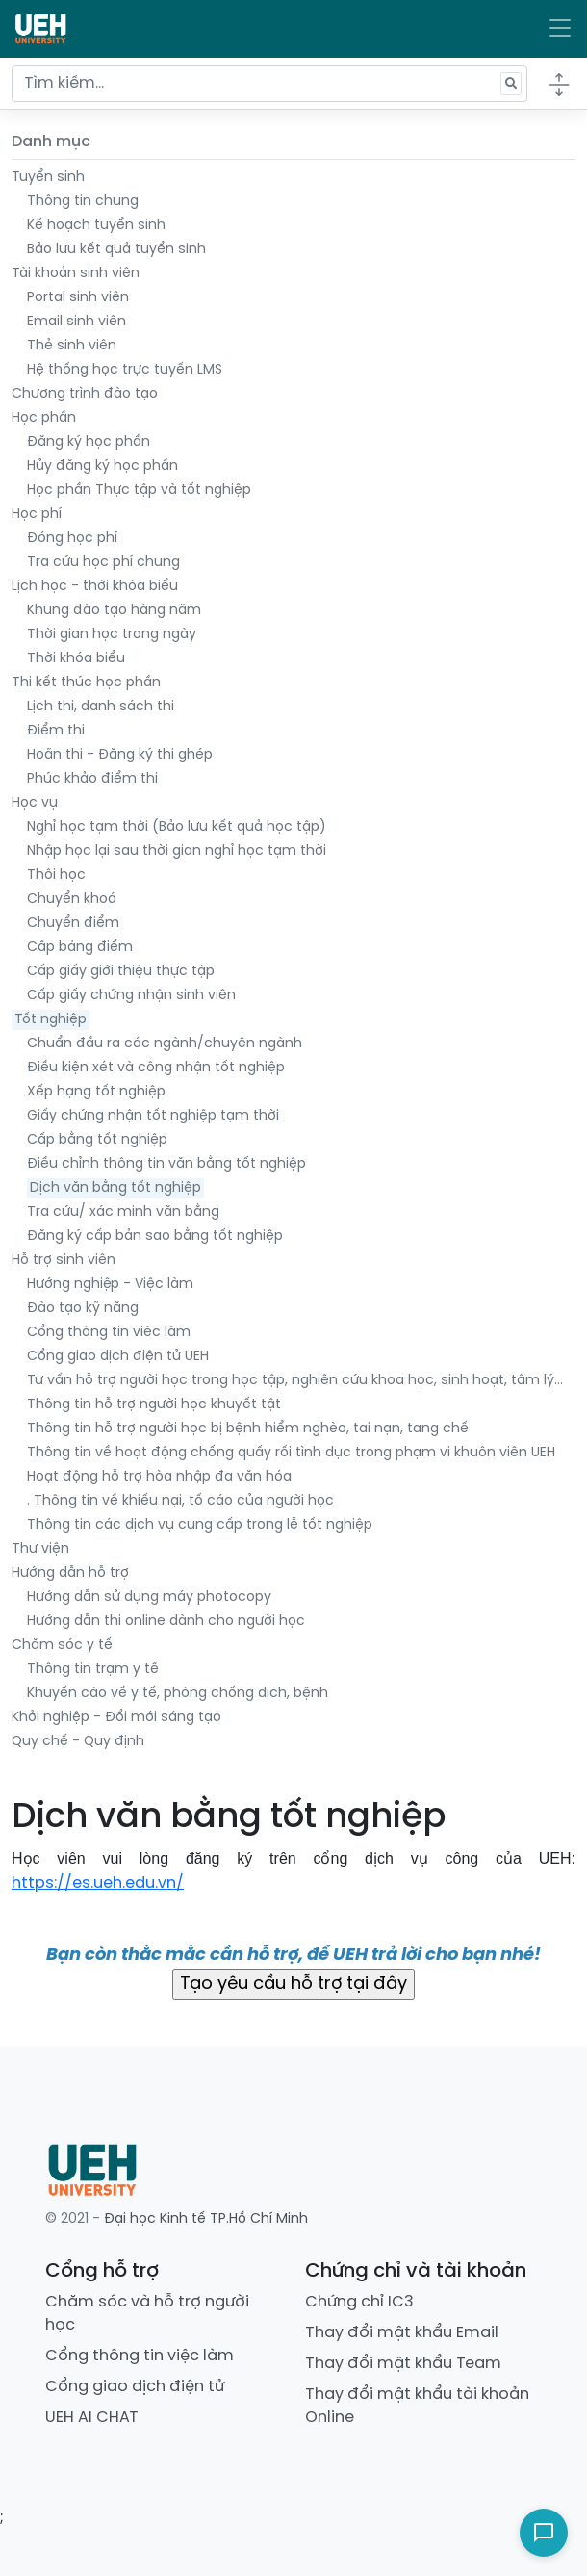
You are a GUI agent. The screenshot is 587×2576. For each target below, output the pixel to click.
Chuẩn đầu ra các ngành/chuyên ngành (164, 1044)
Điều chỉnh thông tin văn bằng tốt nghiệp (166, 1164)
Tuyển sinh (48, 177)
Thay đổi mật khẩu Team (403, 2364)
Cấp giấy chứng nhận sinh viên (131, 996)
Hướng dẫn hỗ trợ (70, 1573)
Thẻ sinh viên (71, 346)
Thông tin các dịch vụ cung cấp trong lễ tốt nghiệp (199, 1525)
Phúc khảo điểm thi (92, 779)
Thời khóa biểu (76, 659)
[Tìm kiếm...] (269, 83)
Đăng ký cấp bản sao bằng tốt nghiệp (155, 1236)
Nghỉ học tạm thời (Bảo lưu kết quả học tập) (176, 827)
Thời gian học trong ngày (111, 635)
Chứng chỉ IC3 (359, 2302)
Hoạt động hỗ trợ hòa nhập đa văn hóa (159, 1477)
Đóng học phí (72, 538)
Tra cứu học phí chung (103, 562)
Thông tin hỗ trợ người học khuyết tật (154, 1405)
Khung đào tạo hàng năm (114, 611)
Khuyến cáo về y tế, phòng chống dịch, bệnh (177, 1694)
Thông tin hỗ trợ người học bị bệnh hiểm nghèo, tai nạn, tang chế (248, 1429)
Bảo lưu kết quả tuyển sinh (116, 250)
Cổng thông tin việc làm (139, 2356)
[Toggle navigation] (560, 28)
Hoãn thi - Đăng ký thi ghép (120, 755)
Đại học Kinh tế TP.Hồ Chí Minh (206, 2219)
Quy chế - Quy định (78, 1742)
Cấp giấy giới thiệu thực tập (121, 972)
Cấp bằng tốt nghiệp (97, 1140)
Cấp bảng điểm (80, 947)
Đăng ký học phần (88, 442)
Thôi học (56, 875)
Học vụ (35, 803)
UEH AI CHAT (92, 2417)
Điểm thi (56, 731)
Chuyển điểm (73, 923)
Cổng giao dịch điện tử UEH (118, 1357)
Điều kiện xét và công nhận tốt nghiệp (156, 1068)
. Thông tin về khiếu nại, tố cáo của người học (180, 1501)
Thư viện (40, 1549)
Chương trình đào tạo (85, 394)
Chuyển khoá (71, 899)
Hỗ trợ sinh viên (63, 1260)
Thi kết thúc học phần (86, 683)
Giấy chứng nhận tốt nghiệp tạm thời (153, 1116)
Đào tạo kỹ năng (83, 1308)
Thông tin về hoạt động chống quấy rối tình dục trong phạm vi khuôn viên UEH (291, 1453)
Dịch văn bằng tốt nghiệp (115, 1188)
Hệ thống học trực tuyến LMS (124, 370)
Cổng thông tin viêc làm (109, 1333)
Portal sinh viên (78, 298)
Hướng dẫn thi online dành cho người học (166, 1621)
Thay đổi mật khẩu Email (401, 2333)
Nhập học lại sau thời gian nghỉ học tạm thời (176, 851)
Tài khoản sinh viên (76, 274)
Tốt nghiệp (50, 1020)
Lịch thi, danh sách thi (100, 707)
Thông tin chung (83, 201)
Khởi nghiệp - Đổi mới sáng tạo (116, 1718)
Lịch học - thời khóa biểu (95, 587)
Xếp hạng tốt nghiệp (96, 1092)
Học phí (37, 514)
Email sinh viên (76, 322)
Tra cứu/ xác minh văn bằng (123, 1212)
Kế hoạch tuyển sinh (96, 226)
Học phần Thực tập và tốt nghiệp (139, 490)
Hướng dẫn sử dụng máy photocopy (149, 1597)
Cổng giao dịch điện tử (134, 2387)
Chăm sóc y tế (62, 1645)
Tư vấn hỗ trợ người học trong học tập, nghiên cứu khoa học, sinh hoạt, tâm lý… (295, 1381)
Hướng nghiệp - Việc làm (110, 1284)
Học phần (44, 418)
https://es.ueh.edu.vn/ (98, 1883)
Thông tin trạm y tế (93, 1669)
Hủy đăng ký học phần (102, 466)
